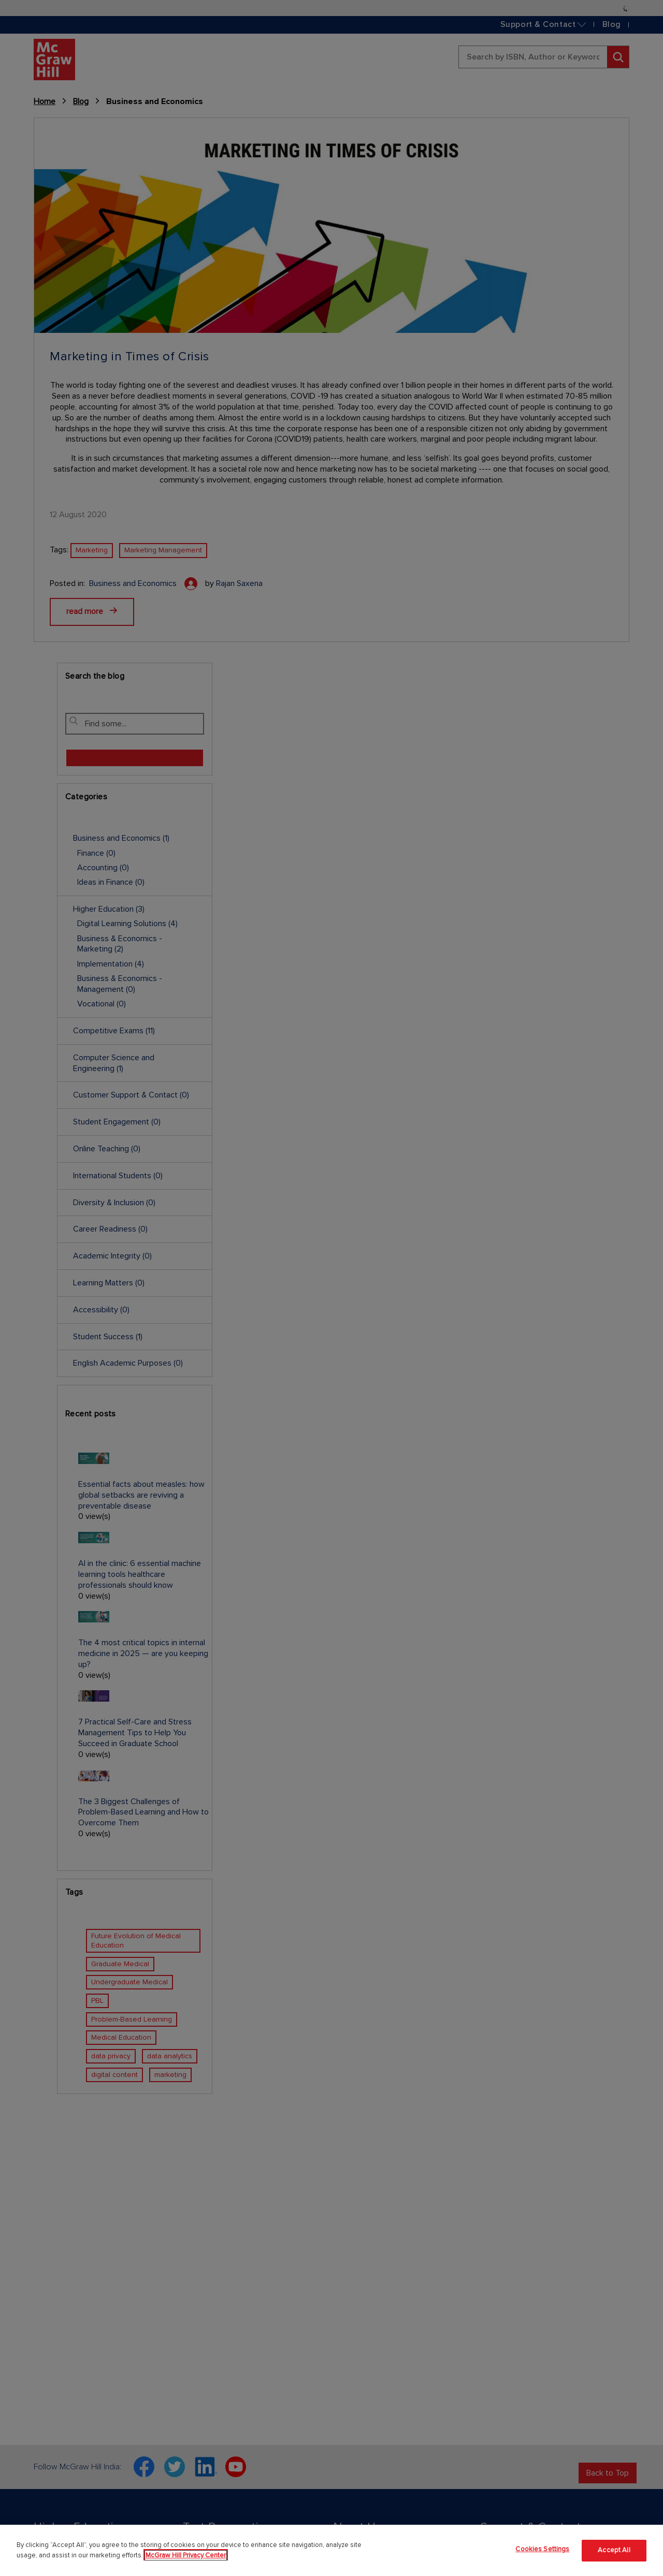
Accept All (614, 2550)
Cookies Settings (542, 2549)
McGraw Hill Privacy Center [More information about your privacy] (186, 2555)
